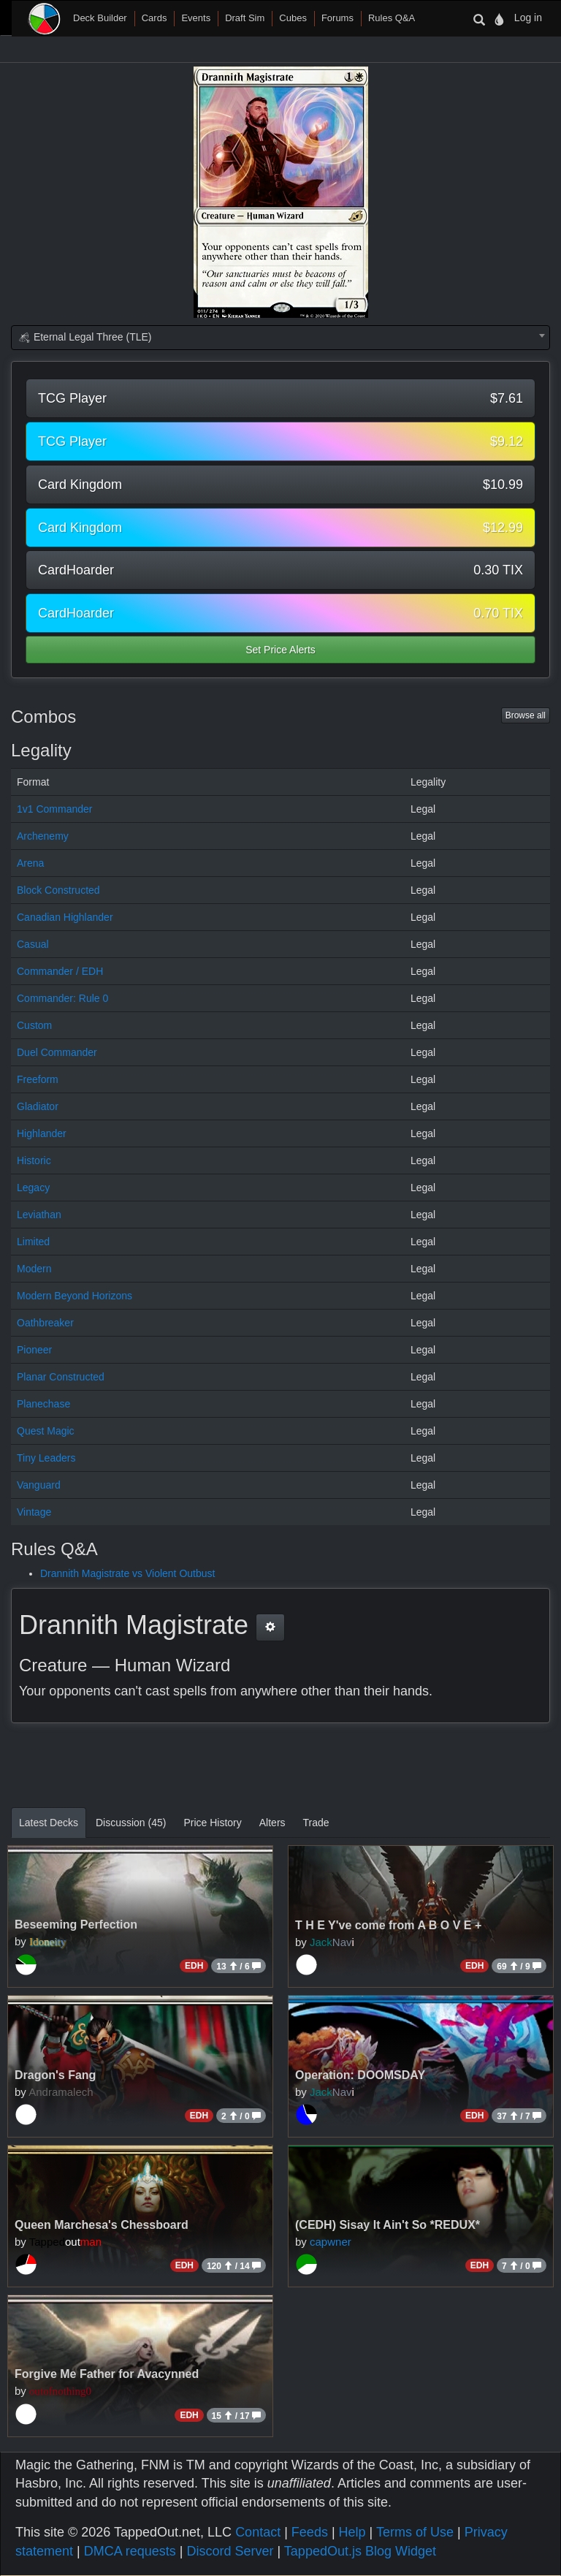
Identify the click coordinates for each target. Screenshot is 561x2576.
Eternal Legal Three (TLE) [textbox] (85, 337)
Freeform (37, 1079)
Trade (316, 1822)
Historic (34, 1160)
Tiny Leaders (46, 1458)
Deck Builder (100, 17)
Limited (33, 1241)
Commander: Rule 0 (62, 998)
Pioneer (34, 1350)
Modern (34, 1268)
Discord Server (229, 2551)
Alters (272, 1822)
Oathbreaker (45, 1323)
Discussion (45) (131, 1822)
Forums (337, 17)
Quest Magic (46, 1431)
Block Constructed (58, 890)
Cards (154, 17)
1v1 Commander (55, 809)
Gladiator (37, 1106)
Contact (257, 2532)
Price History (212, 1822)
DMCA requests (130, 2551)
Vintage (34, 1512)
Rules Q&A (391, 17)
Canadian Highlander (65, 917)
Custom (34, 1025)
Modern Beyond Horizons (74, 1296)
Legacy (33, 1187)
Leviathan (39, 1214)
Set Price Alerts (280, 650)
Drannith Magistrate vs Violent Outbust (127, 1573)
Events (195, 17)
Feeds (309, 2532)
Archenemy (43, 836)
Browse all (525, 715)
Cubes (293, 17)
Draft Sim (244, 17)
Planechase (43, 1404)
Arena (30, 863)
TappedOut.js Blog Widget (360, 2551)
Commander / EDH (60, 971)
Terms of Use (415, 2532)
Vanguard (39, 1485)
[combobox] (280, 337)
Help (352, 2532)
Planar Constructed (60, 1377)
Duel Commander (57, 1052)
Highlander (41, 1133)
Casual (33, 944)
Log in (528, 17)
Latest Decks (48, 1822)
